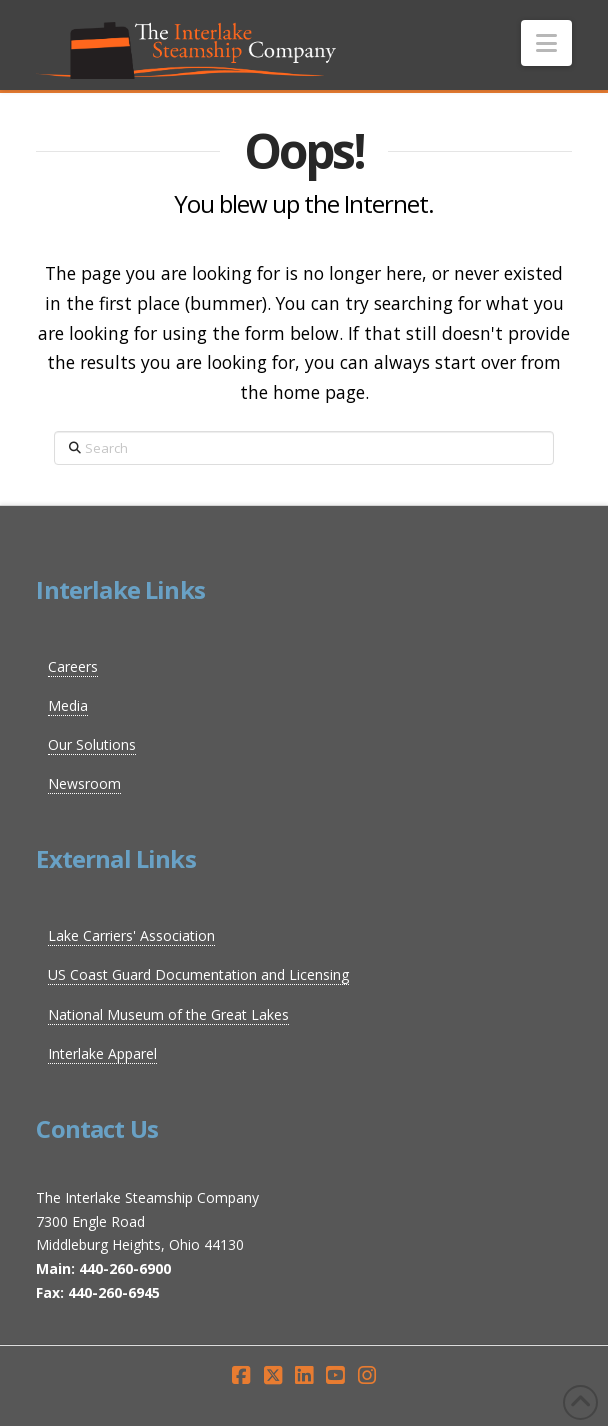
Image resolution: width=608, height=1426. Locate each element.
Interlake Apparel (102, 1053)
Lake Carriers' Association (131, 935)
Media (68, 705)
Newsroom (84, 783)
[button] (546, 43)
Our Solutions (92, 744)
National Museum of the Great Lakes (168, 1014)
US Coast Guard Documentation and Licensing (198, 974)
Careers (73, 666)
